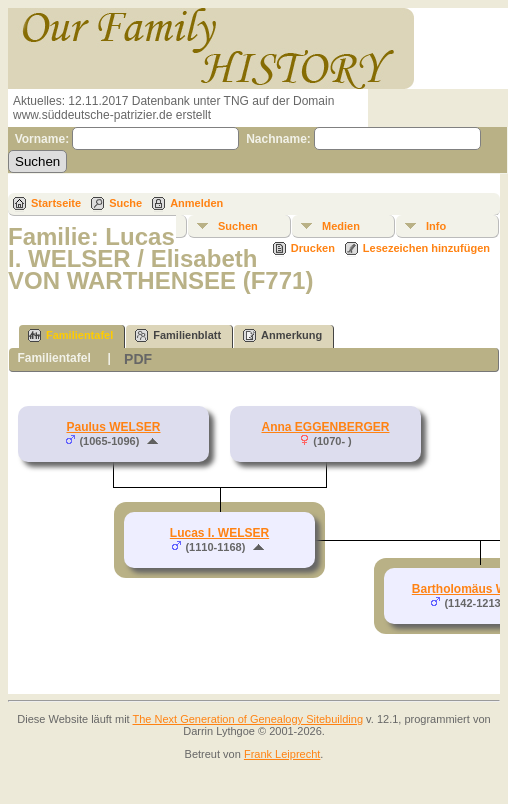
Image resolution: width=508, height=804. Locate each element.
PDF (138, 359)
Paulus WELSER (113, 427)
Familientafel (70, 335)
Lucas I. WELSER (219, 533)
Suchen (238, 226)
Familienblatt (178, 335)
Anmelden (196, 203)
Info (436, 226)
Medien (341, 226)
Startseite (56, 203)
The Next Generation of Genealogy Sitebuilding (248, 719)
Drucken (313, 248)
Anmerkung (282, 335)
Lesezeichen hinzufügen (426, 248)
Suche (125, 203)
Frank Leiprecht (282, 754)
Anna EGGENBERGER (325, 427)
